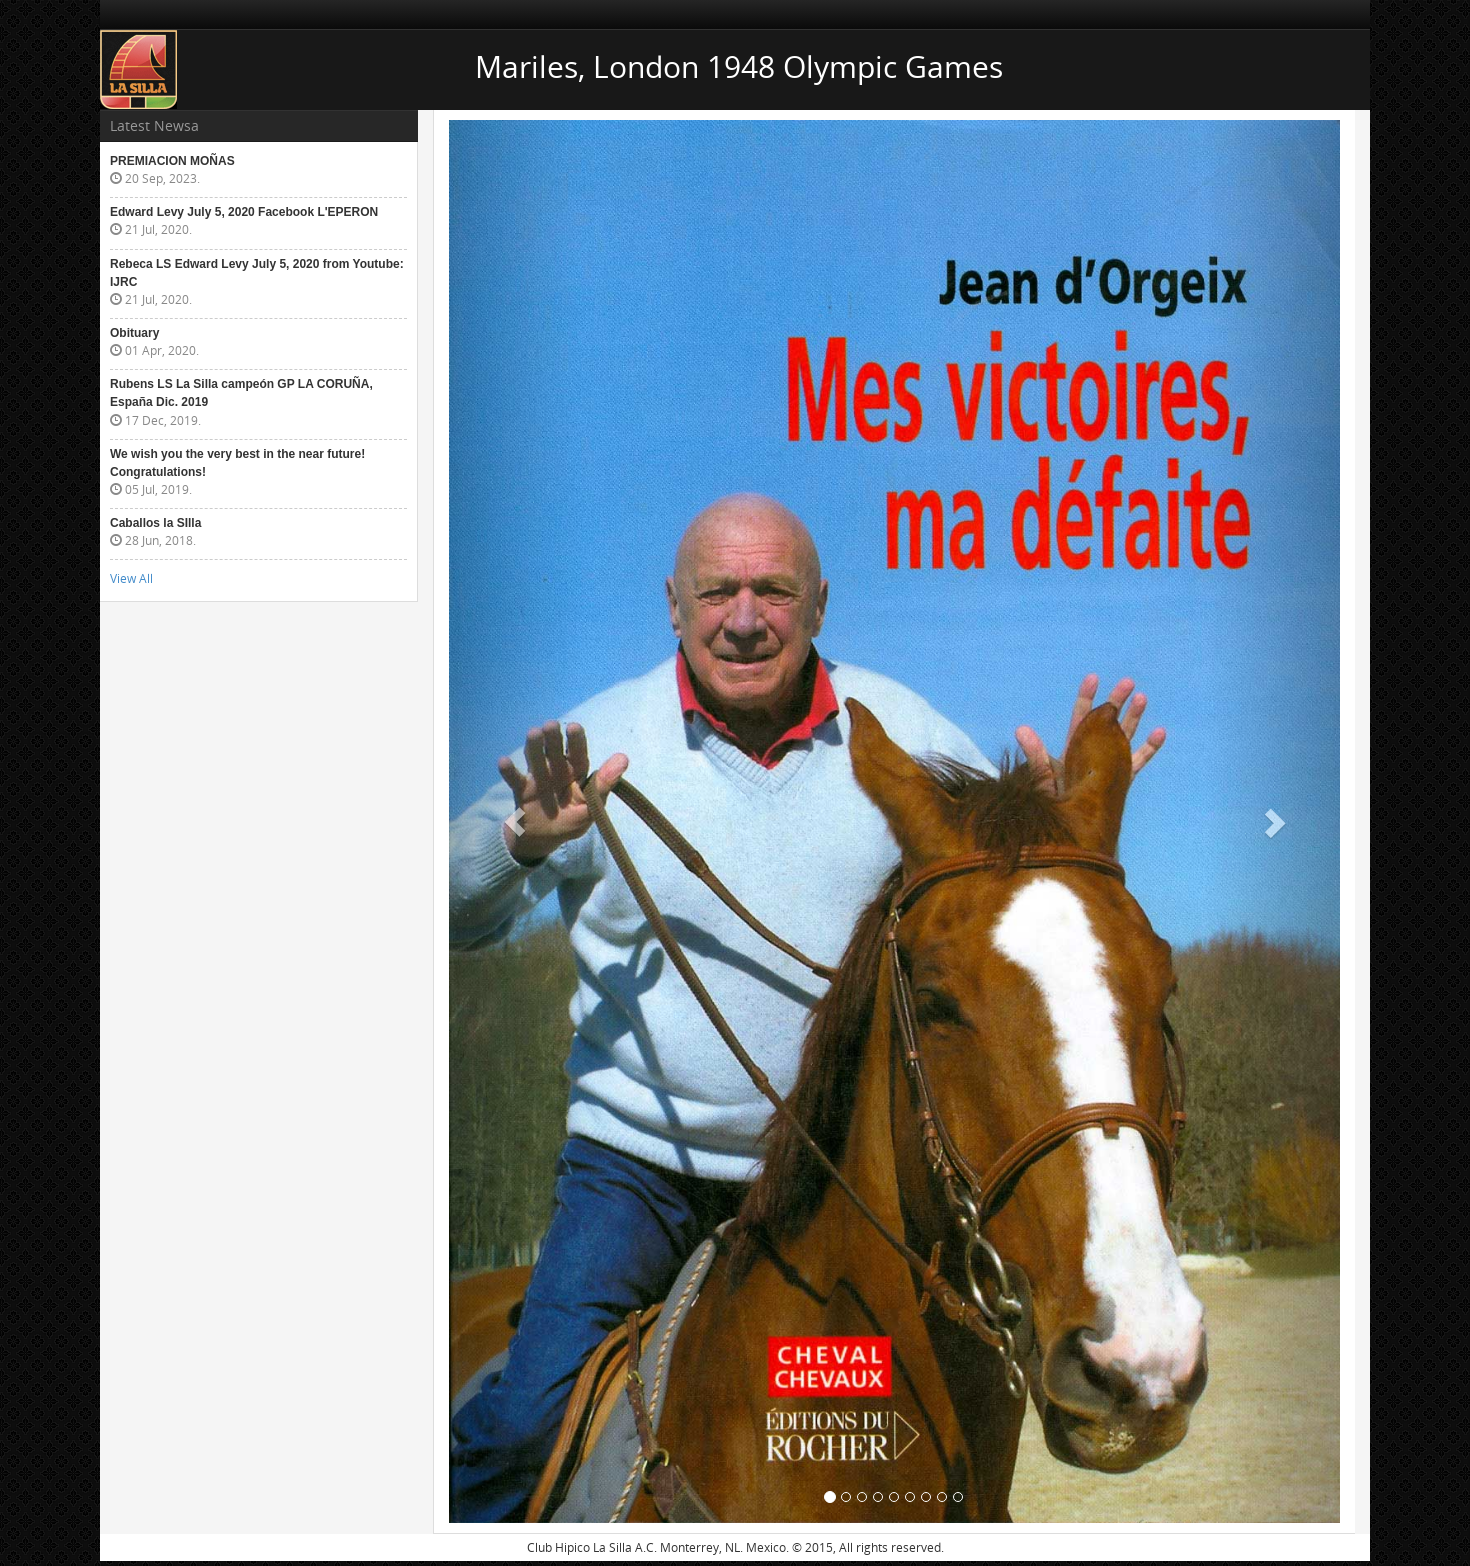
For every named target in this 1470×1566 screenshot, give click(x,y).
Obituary (134, 333)
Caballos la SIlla (155, 523)
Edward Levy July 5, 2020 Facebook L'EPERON (244, 212)
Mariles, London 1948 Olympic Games (739, 66)
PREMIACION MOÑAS (172, 161)
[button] (516, 821)
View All (131, 578)
